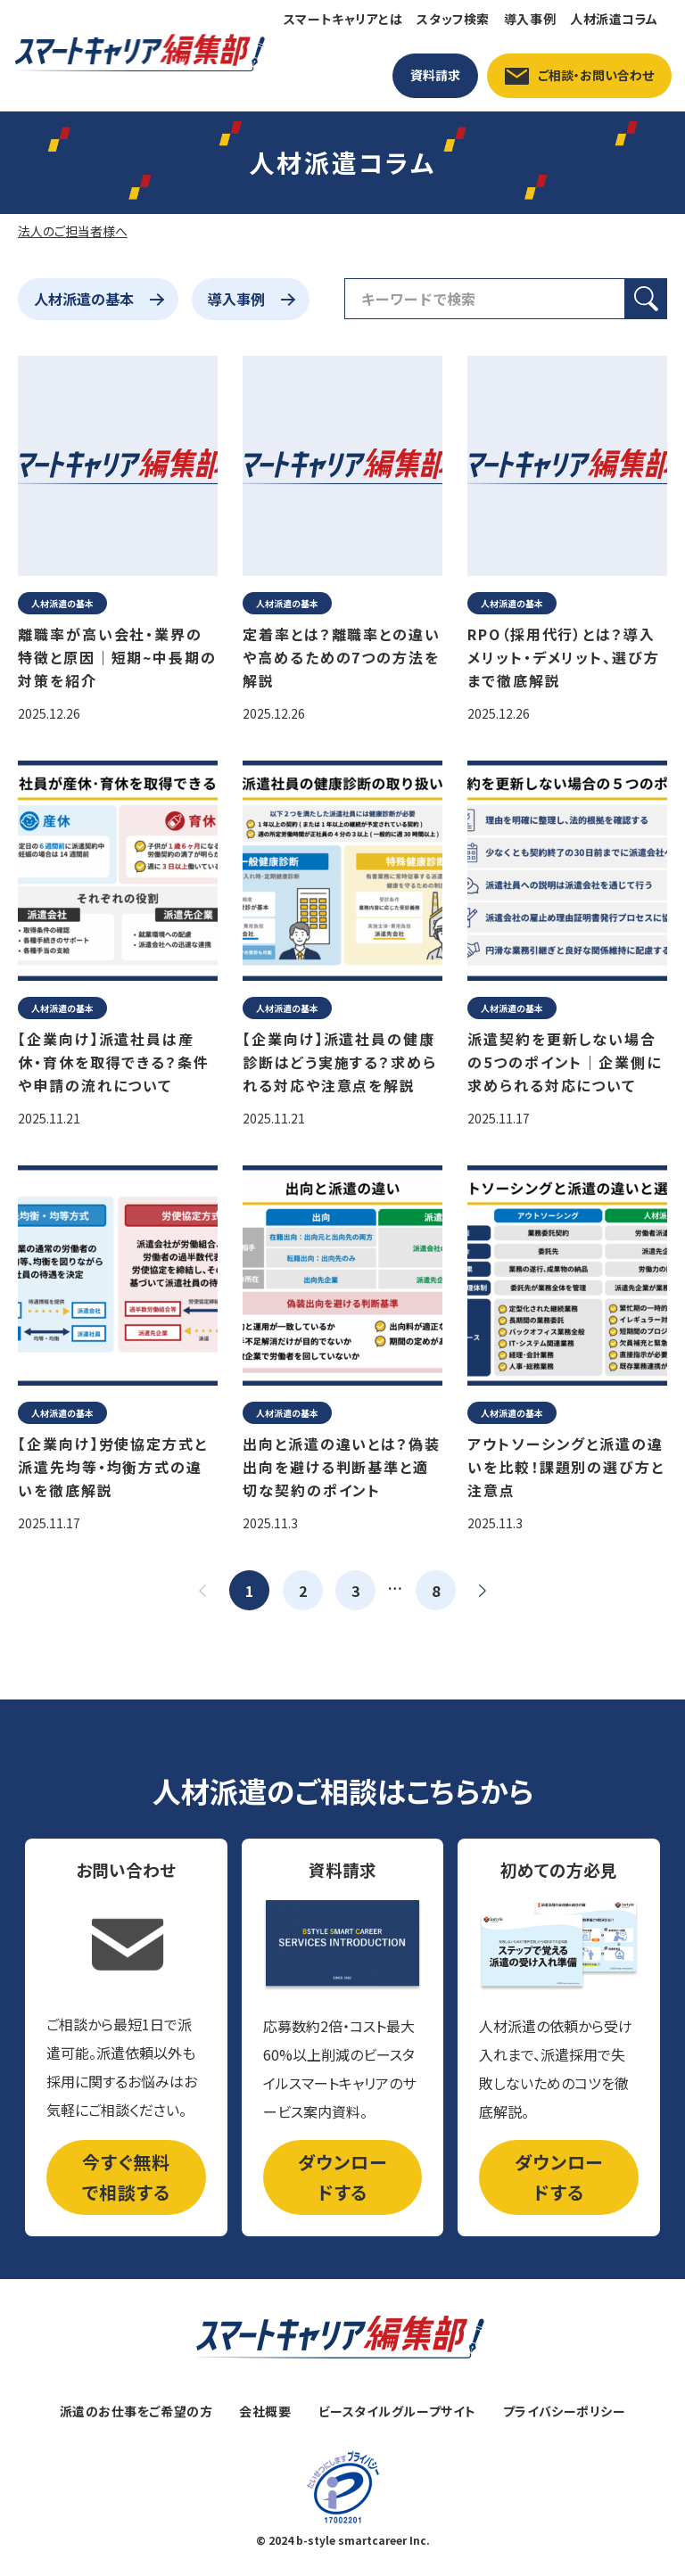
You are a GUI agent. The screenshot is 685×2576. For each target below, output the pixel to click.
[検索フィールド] (484, 298)
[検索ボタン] (646, 298)
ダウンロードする (342, 2177)
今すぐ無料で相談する (125, 2177)
